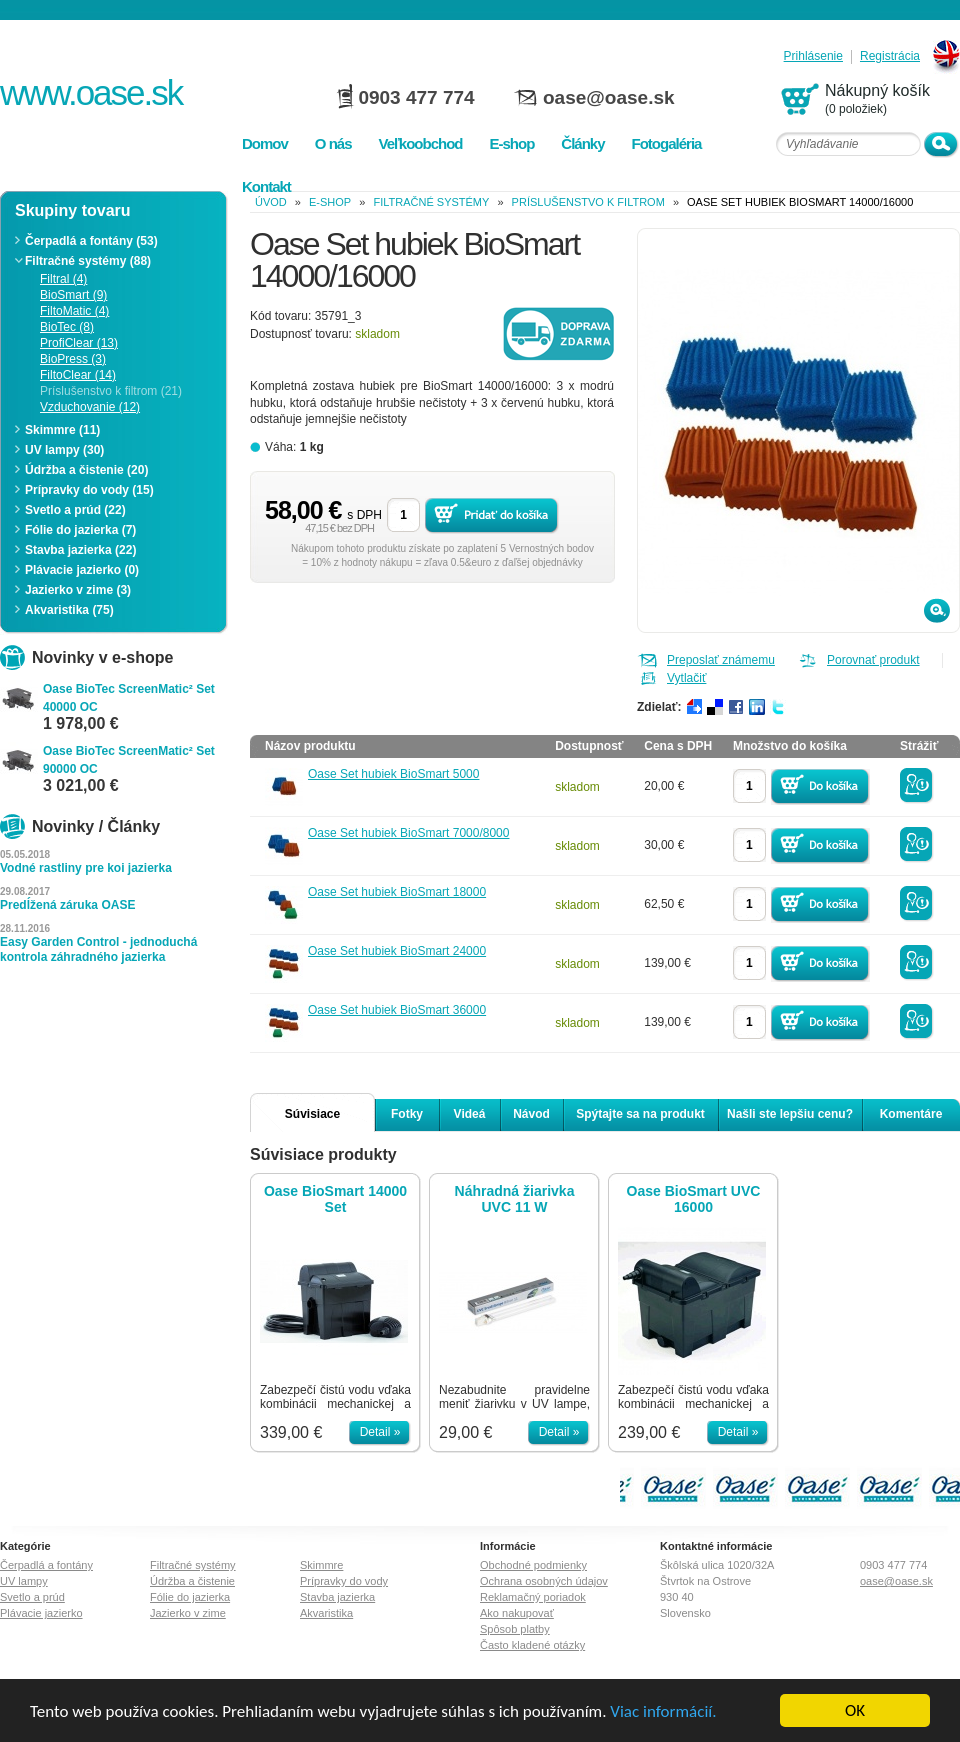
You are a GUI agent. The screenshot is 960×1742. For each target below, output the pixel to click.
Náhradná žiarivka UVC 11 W (515, 1199)
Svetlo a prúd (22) (75, 510)
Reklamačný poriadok (533, 1597)
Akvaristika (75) (69, 610)
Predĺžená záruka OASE (67, 905)
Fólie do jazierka (190, 1597)
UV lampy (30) (64, 450)
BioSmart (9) (73, 295)
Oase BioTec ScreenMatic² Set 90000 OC (129, 760)
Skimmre (321, 1565)
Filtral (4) (63, 279)
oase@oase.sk (609, 97)
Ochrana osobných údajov (544, 1581)
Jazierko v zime (188, 1613)
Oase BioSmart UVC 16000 (694, 1199)
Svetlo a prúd (32, 1597)
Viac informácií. (663, 1711)
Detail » (380, 1432)
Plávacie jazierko (41, 1613)
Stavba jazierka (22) (80, 550)
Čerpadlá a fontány (46, 1565)
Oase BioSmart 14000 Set (335, 1199)
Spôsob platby (515, 1629)
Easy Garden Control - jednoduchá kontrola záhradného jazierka (98, 949)
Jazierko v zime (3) (78, 590)
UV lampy (24, 1581)
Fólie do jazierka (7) (80, 530)
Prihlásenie (813, 56)
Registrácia (890, 56)
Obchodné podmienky (533, 1565)
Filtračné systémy (431, 202)
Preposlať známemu (721, 660)
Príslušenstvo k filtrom (588, 202)
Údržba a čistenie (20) (86, 470)
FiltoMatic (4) (74, 311)
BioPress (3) (73, 359)
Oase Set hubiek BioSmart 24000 (397, 951)
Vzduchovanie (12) (90, 407)
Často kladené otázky (532, 1645)
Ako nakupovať (517, 1613)
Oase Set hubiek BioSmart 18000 (397, 892)
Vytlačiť (686, 678)
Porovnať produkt (873, 660)
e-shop (330, 202)
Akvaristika (326, 1613)
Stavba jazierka (337, 1597)
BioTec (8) (67, 327)
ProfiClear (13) (79, 343)
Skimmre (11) (62, 430)
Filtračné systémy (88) (88, 261)
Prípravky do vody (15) (89, 490)
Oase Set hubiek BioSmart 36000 (397, 1010)
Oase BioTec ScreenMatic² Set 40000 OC (129, 698)
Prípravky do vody (344, 1581)
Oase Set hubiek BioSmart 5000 (393, 774)
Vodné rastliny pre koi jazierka (86, 868)
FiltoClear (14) (78, 375)
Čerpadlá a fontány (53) (91, 241)
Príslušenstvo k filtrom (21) (111, 391)
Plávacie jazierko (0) (82, 570)
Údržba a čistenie (192, 1581)
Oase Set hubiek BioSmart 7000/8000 (408, 833)
